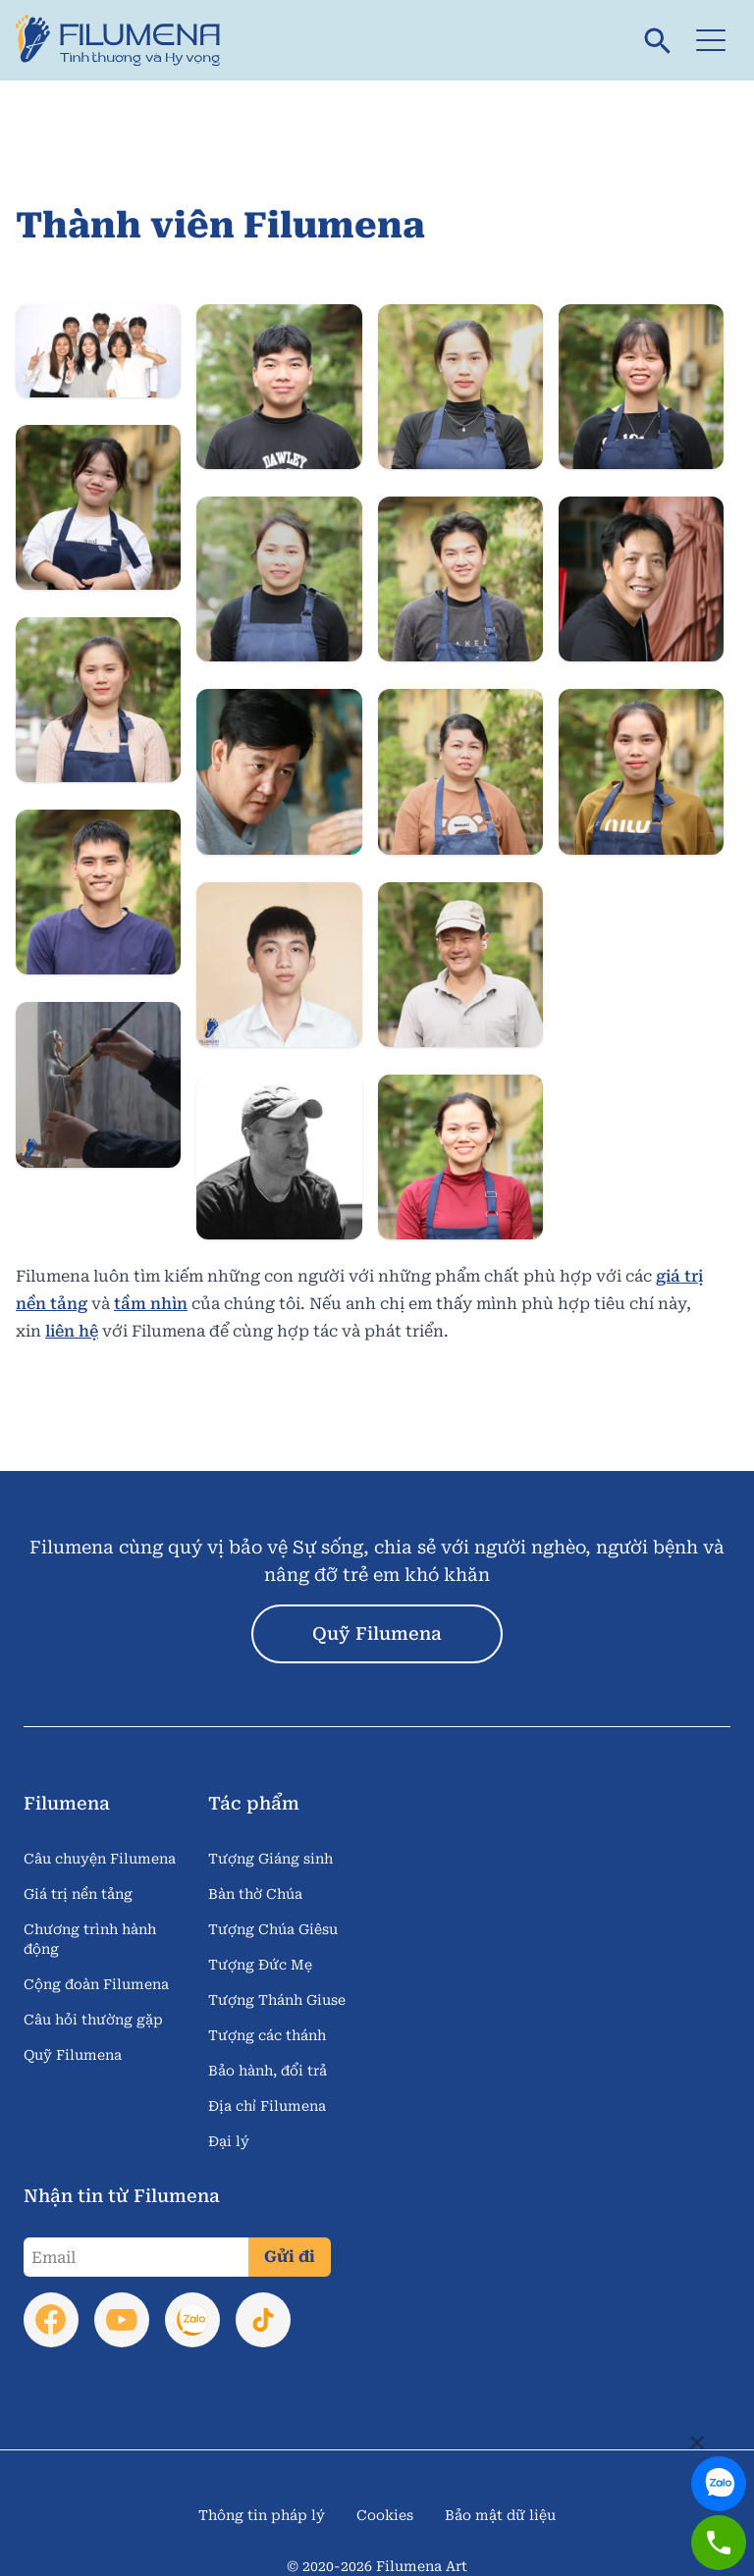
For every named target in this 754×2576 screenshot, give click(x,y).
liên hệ (71, 1331)
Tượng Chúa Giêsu (273, 1929)
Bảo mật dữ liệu (500, 2515)
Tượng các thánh (267, 2035)
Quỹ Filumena (377, 1633)
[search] (657, 40)
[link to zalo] (716, 2465)
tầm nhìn (151, 1303)
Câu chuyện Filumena (100, 1858)
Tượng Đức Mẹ (260, 1964)
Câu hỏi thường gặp (93, 2019)
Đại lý (228, 2141)
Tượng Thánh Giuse (277, 2000)
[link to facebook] (51, 2319)
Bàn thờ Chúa (255, 1894)
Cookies (384, 2515)
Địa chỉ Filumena (267, 2106)
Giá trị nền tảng (78, 1894)
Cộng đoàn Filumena (96, 1984)
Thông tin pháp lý (261, 2515)
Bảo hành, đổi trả (267, 2070)
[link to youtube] (121, 2319)
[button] (710, 40)
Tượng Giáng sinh (270, 1858)
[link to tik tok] (263, 2319)
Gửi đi (289, 2256)
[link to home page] (126, 40)
